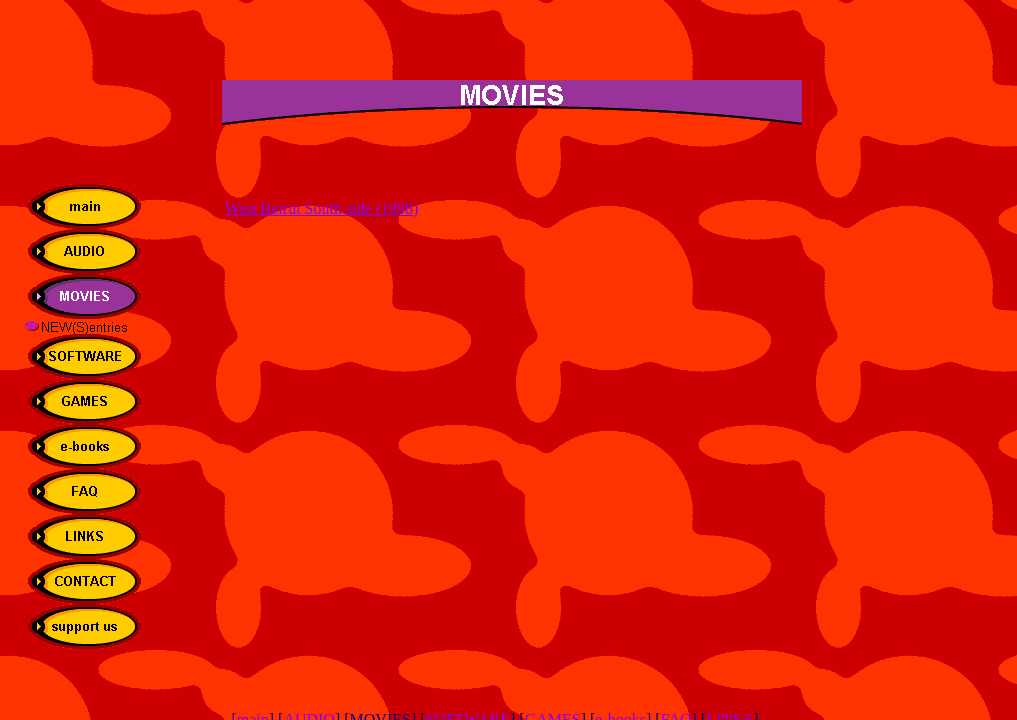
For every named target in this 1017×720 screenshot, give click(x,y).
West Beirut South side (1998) (321, 208)
